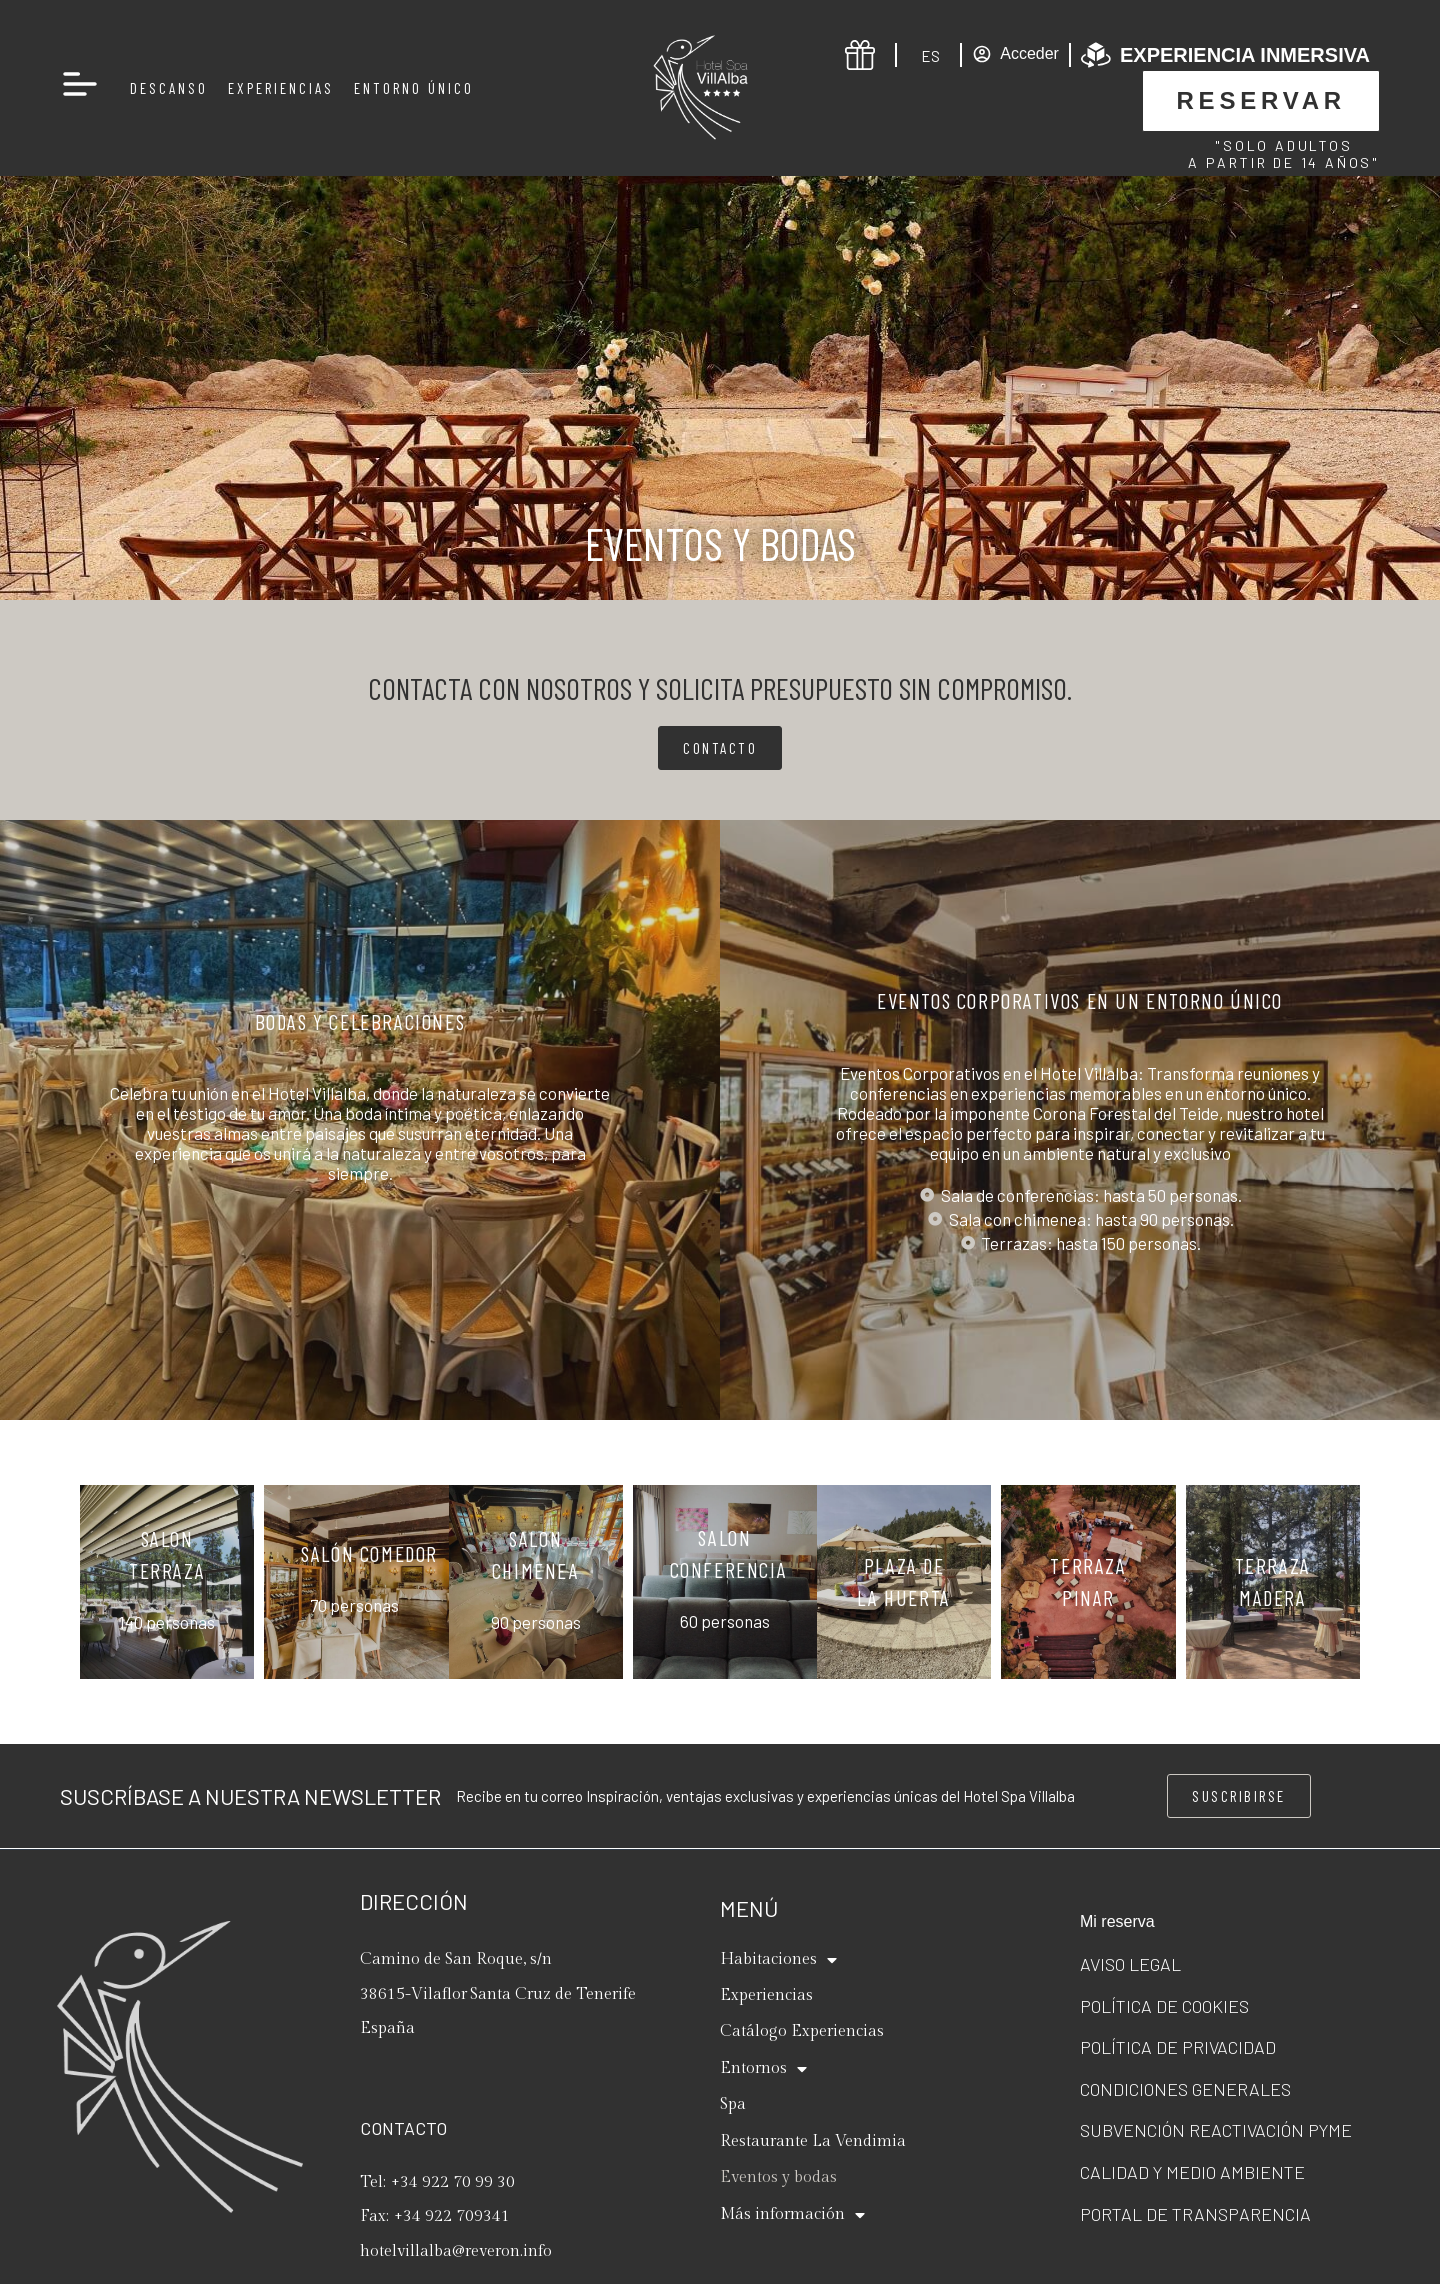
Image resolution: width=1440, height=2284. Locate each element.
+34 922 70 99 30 (453, 2182)
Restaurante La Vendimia (813, 2141)
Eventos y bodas (778, 2177)
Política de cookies (1164, 2006)
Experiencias (281, 88)
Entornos (763, 2069)
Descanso (169, 88)
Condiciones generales (1185, 2089)
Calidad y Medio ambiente (1192, 2172)
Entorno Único (414, 88)
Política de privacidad (1178, 2047)
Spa (733, 2104)
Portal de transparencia (1195, 2214)
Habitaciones (778, 1960)
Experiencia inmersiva (1245, 55)
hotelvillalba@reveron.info (456, 2251)
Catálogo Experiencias (802, 2031)
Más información (792, 2215)
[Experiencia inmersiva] (1096, 55)
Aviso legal (1130, 1964)
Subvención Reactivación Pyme (1216, 2130)
